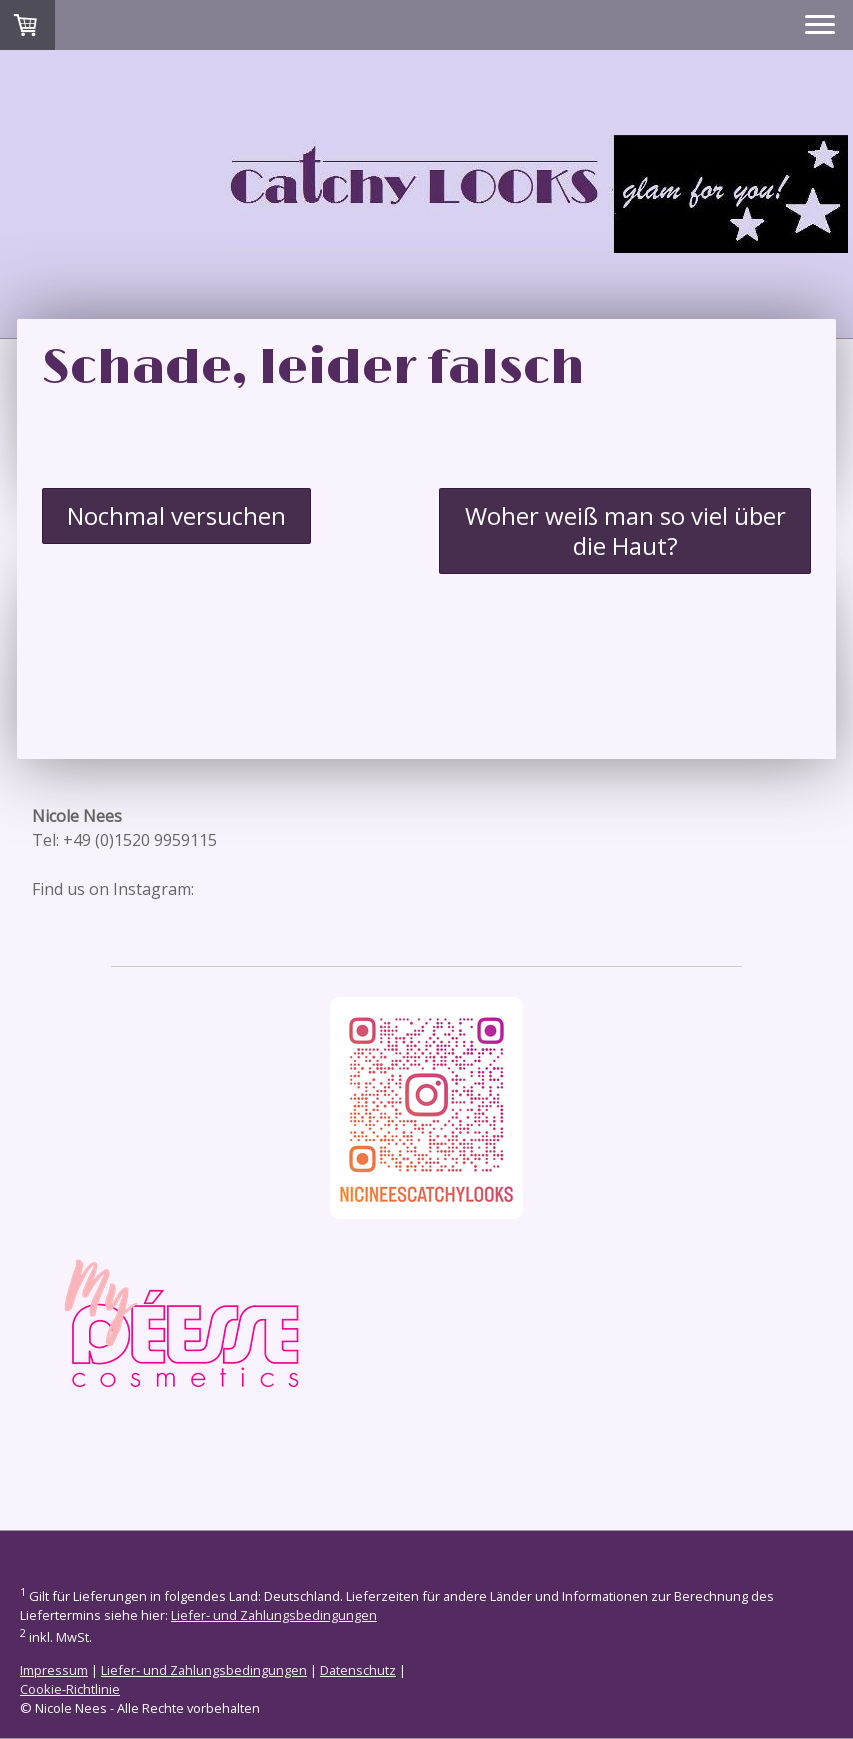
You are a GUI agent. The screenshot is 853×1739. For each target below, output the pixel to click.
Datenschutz (358, 1670)
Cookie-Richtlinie (70, 1689)
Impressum (54, 1670)
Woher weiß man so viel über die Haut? (625, 530)
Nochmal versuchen (176, 515)
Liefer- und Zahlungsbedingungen (274, 1615)
